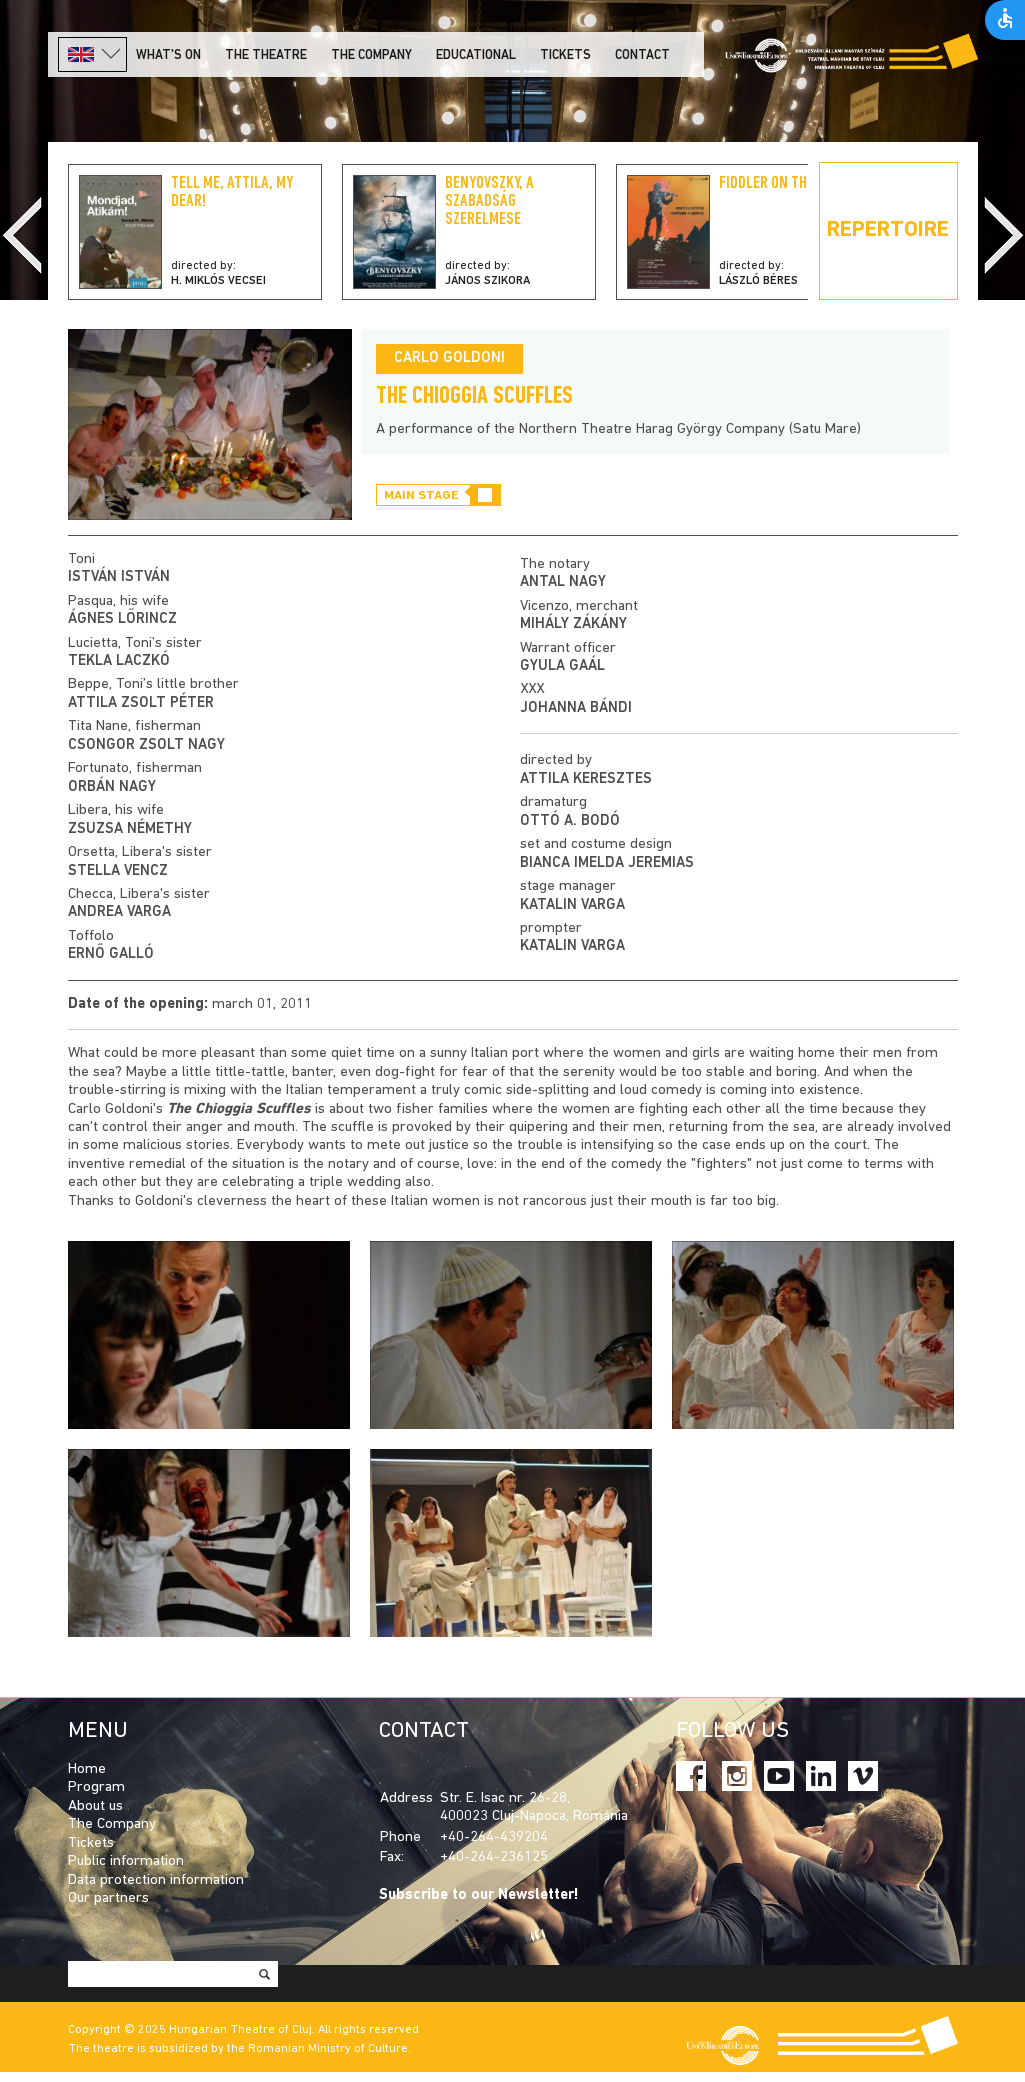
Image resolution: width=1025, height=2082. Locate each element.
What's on (168, 55)
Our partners (108, 1898)
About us (95, 1806)
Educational (476, 55)
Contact (642, 55)
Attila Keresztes (586, 779)
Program (96, 1787)
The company (371, 55)
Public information (126, 1861)
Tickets (565, 55)
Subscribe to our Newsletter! (479, 1895)
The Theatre (266, 55)
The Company (112, 1824)
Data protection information (156, 1880)
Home (87, 1769)
